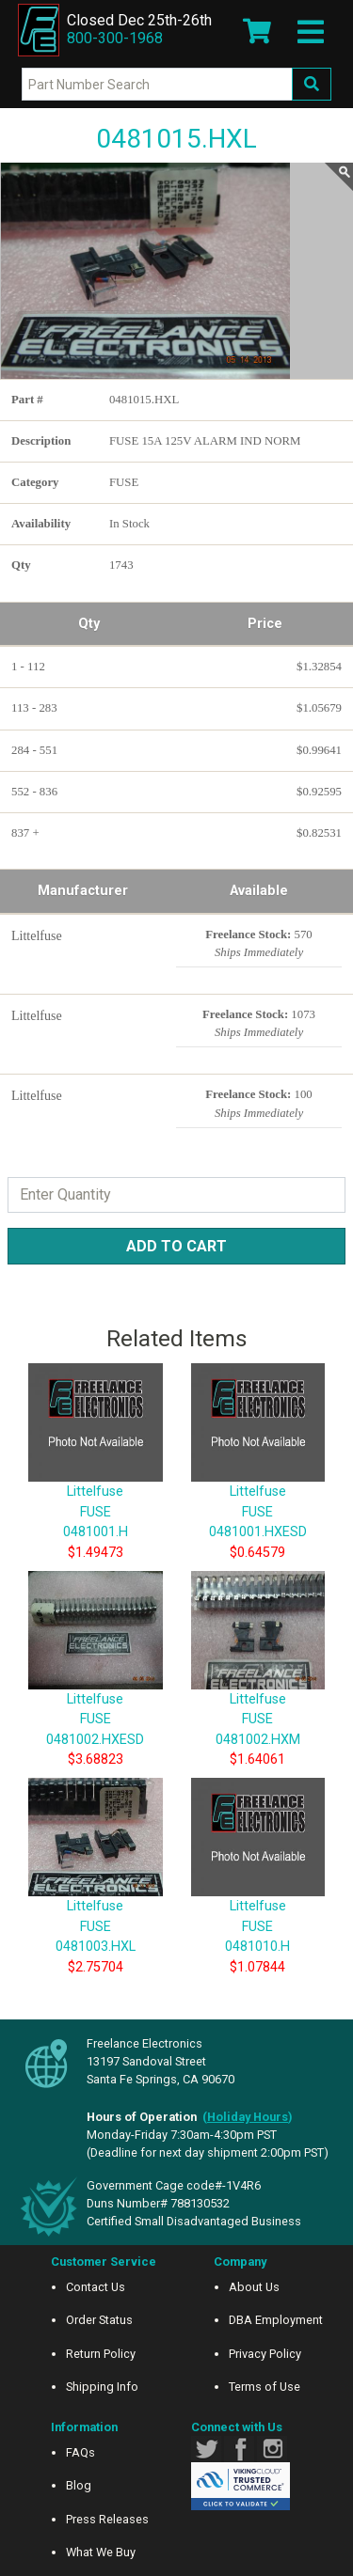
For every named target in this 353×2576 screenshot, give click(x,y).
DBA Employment (276, 2320)
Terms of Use (264, 2387)
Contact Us (95, 2287)
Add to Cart (176, 1246)
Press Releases (107, 2519)
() (247, 2117)
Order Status (99, 2320)
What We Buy (101, 2552)
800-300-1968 (115, 38)
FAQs (80, 2452)
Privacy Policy (265, 2354)
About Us (254, 2287)
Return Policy (101, 2354)
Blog (78, 2485)
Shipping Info (102, 2387)
